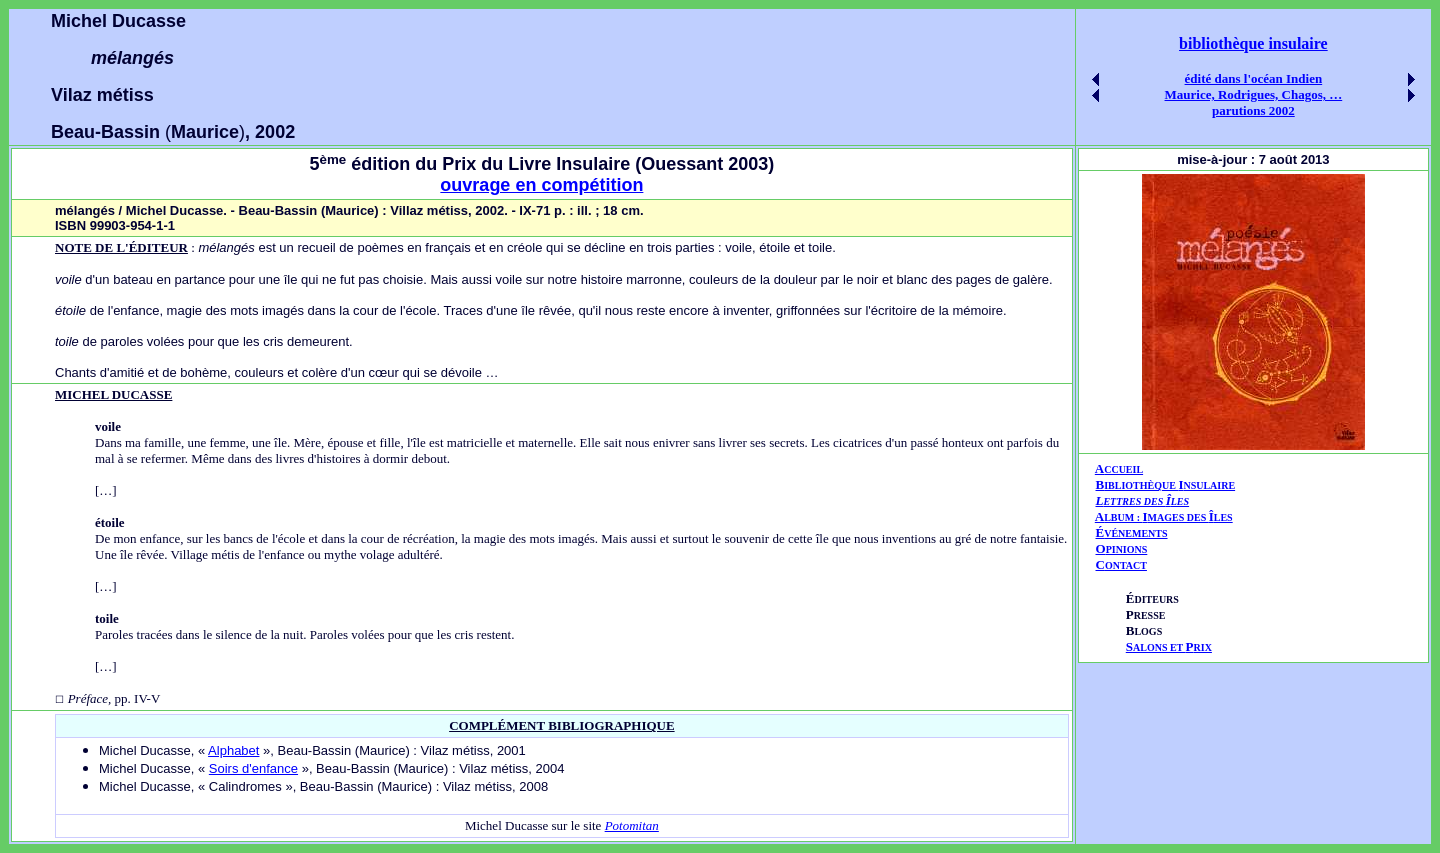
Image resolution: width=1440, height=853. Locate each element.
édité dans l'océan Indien (1254, 78)
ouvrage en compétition (541, 185)
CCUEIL (1123, 469)
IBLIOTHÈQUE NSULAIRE (1169, 485)
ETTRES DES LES (1146, 501)
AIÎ (1164, 516)
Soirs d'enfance (253, 768)
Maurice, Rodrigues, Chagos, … (1254, 94)
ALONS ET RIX (1169, 647)
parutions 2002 (1253, 110)
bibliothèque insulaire (1253, 43)
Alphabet (233, 750)
